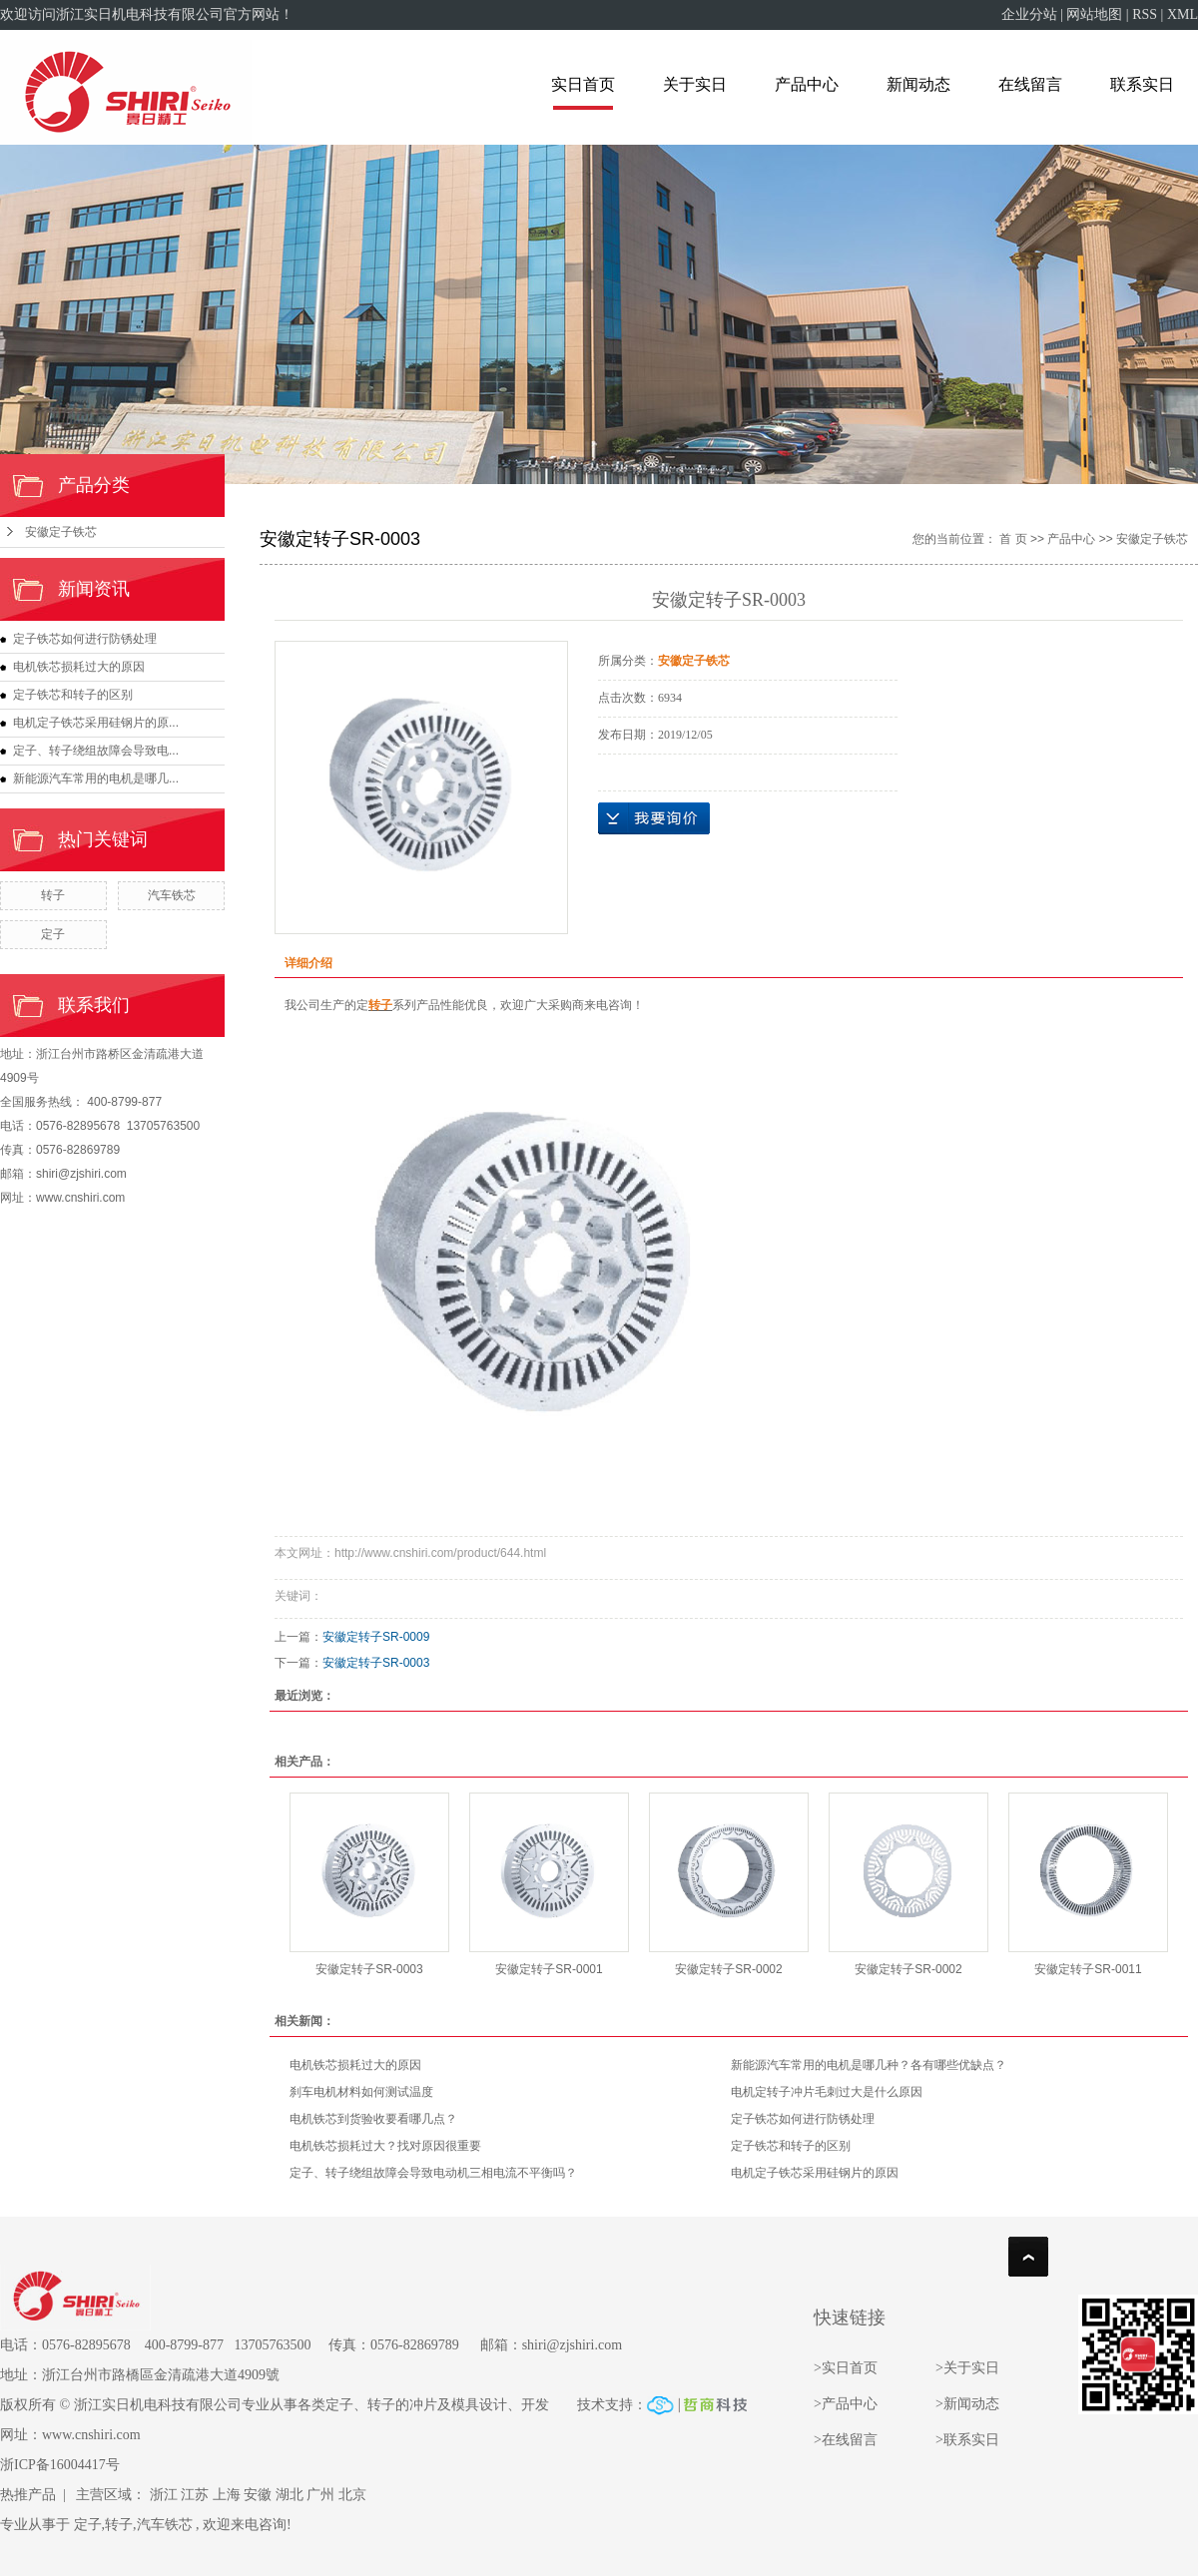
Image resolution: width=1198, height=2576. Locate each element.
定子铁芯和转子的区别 (73, 695)
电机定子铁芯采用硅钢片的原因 (814, 2173)
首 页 (1012, 539)
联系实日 (1142, 84)
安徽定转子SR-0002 (728, 1969)
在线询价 (654, 818)
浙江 (164, 2494)
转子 (53, 895)
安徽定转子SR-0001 (548, 1969)
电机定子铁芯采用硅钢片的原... (96, 723)
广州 (320, 2494)
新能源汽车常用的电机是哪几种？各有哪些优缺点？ (868, 2065)
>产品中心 (846, 2403)
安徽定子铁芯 (61, 532)
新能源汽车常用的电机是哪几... (96, 778)
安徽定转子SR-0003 (375, 1663)
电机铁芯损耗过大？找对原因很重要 (385, 2146)
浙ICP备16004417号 (60, 2464)
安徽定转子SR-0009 (375, 1637)
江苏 (195, 2494)
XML (1182, 14)
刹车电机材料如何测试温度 (361, 2092)
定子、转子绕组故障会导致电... (96, 751)
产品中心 (807, 84)
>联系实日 (967, 2439)
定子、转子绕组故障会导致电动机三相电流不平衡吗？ (433, 2173)
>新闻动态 (967, 2403)
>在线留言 (846, 2439)
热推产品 (28, 2494)
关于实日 (695, 84)
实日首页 (583, 84)
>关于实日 (967, 2367)
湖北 (289, 2494)
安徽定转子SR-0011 (1087, 1969)
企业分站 (1029, 14)
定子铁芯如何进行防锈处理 (85, 639)
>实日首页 (847, 2367)
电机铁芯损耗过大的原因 (79, 667)
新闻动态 (918, 84)
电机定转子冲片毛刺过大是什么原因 (826, 2092)
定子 (53, 934)
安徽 (258, 2494)
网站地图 (1094, 14)
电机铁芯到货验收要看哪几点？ (373, 2119)
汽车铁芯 (172, 895)
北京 (352, 2494)
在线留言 (1030, 84)
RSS (1144, 14)
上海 (227, 2494)
